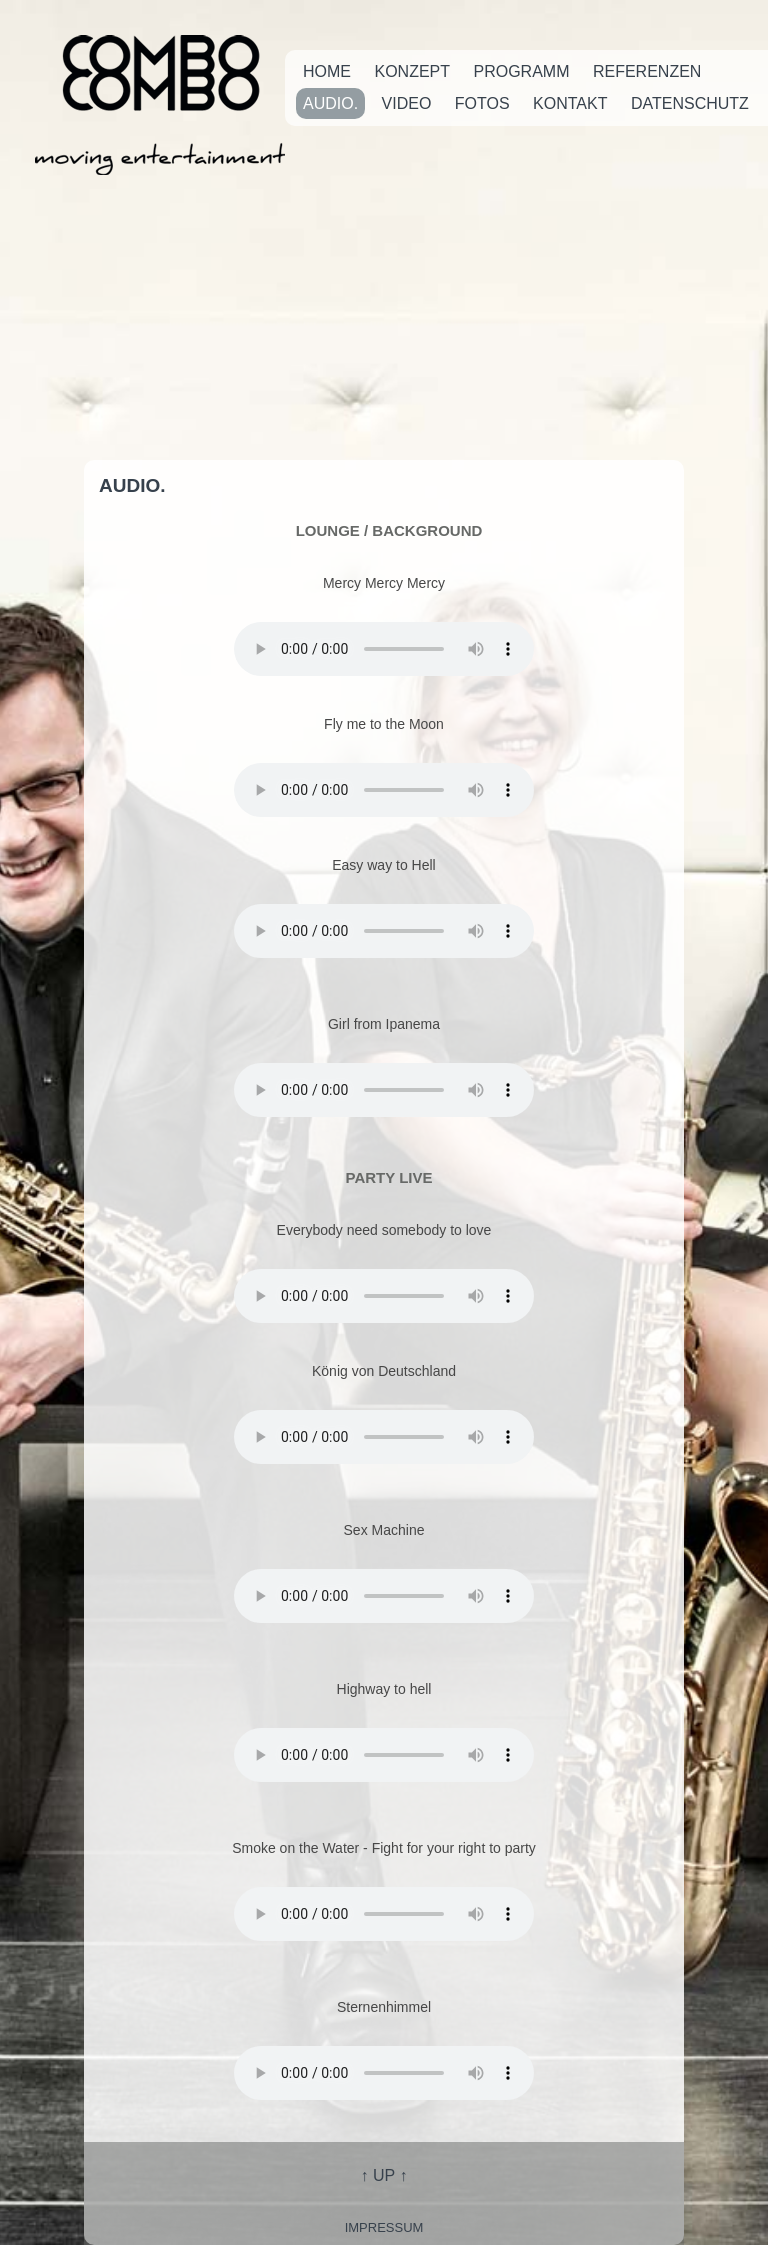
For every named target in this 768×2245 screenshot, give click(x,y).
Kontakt (570, 103)
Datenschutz (690, 103)
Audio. (330, 103)
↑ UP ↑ (384, 2175)
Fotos (482, 103)
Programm (521, 71)
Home (327, 71)
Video (407, 103)
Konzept (412, 71)
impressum (384, 2227)
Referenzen (647, 71)
